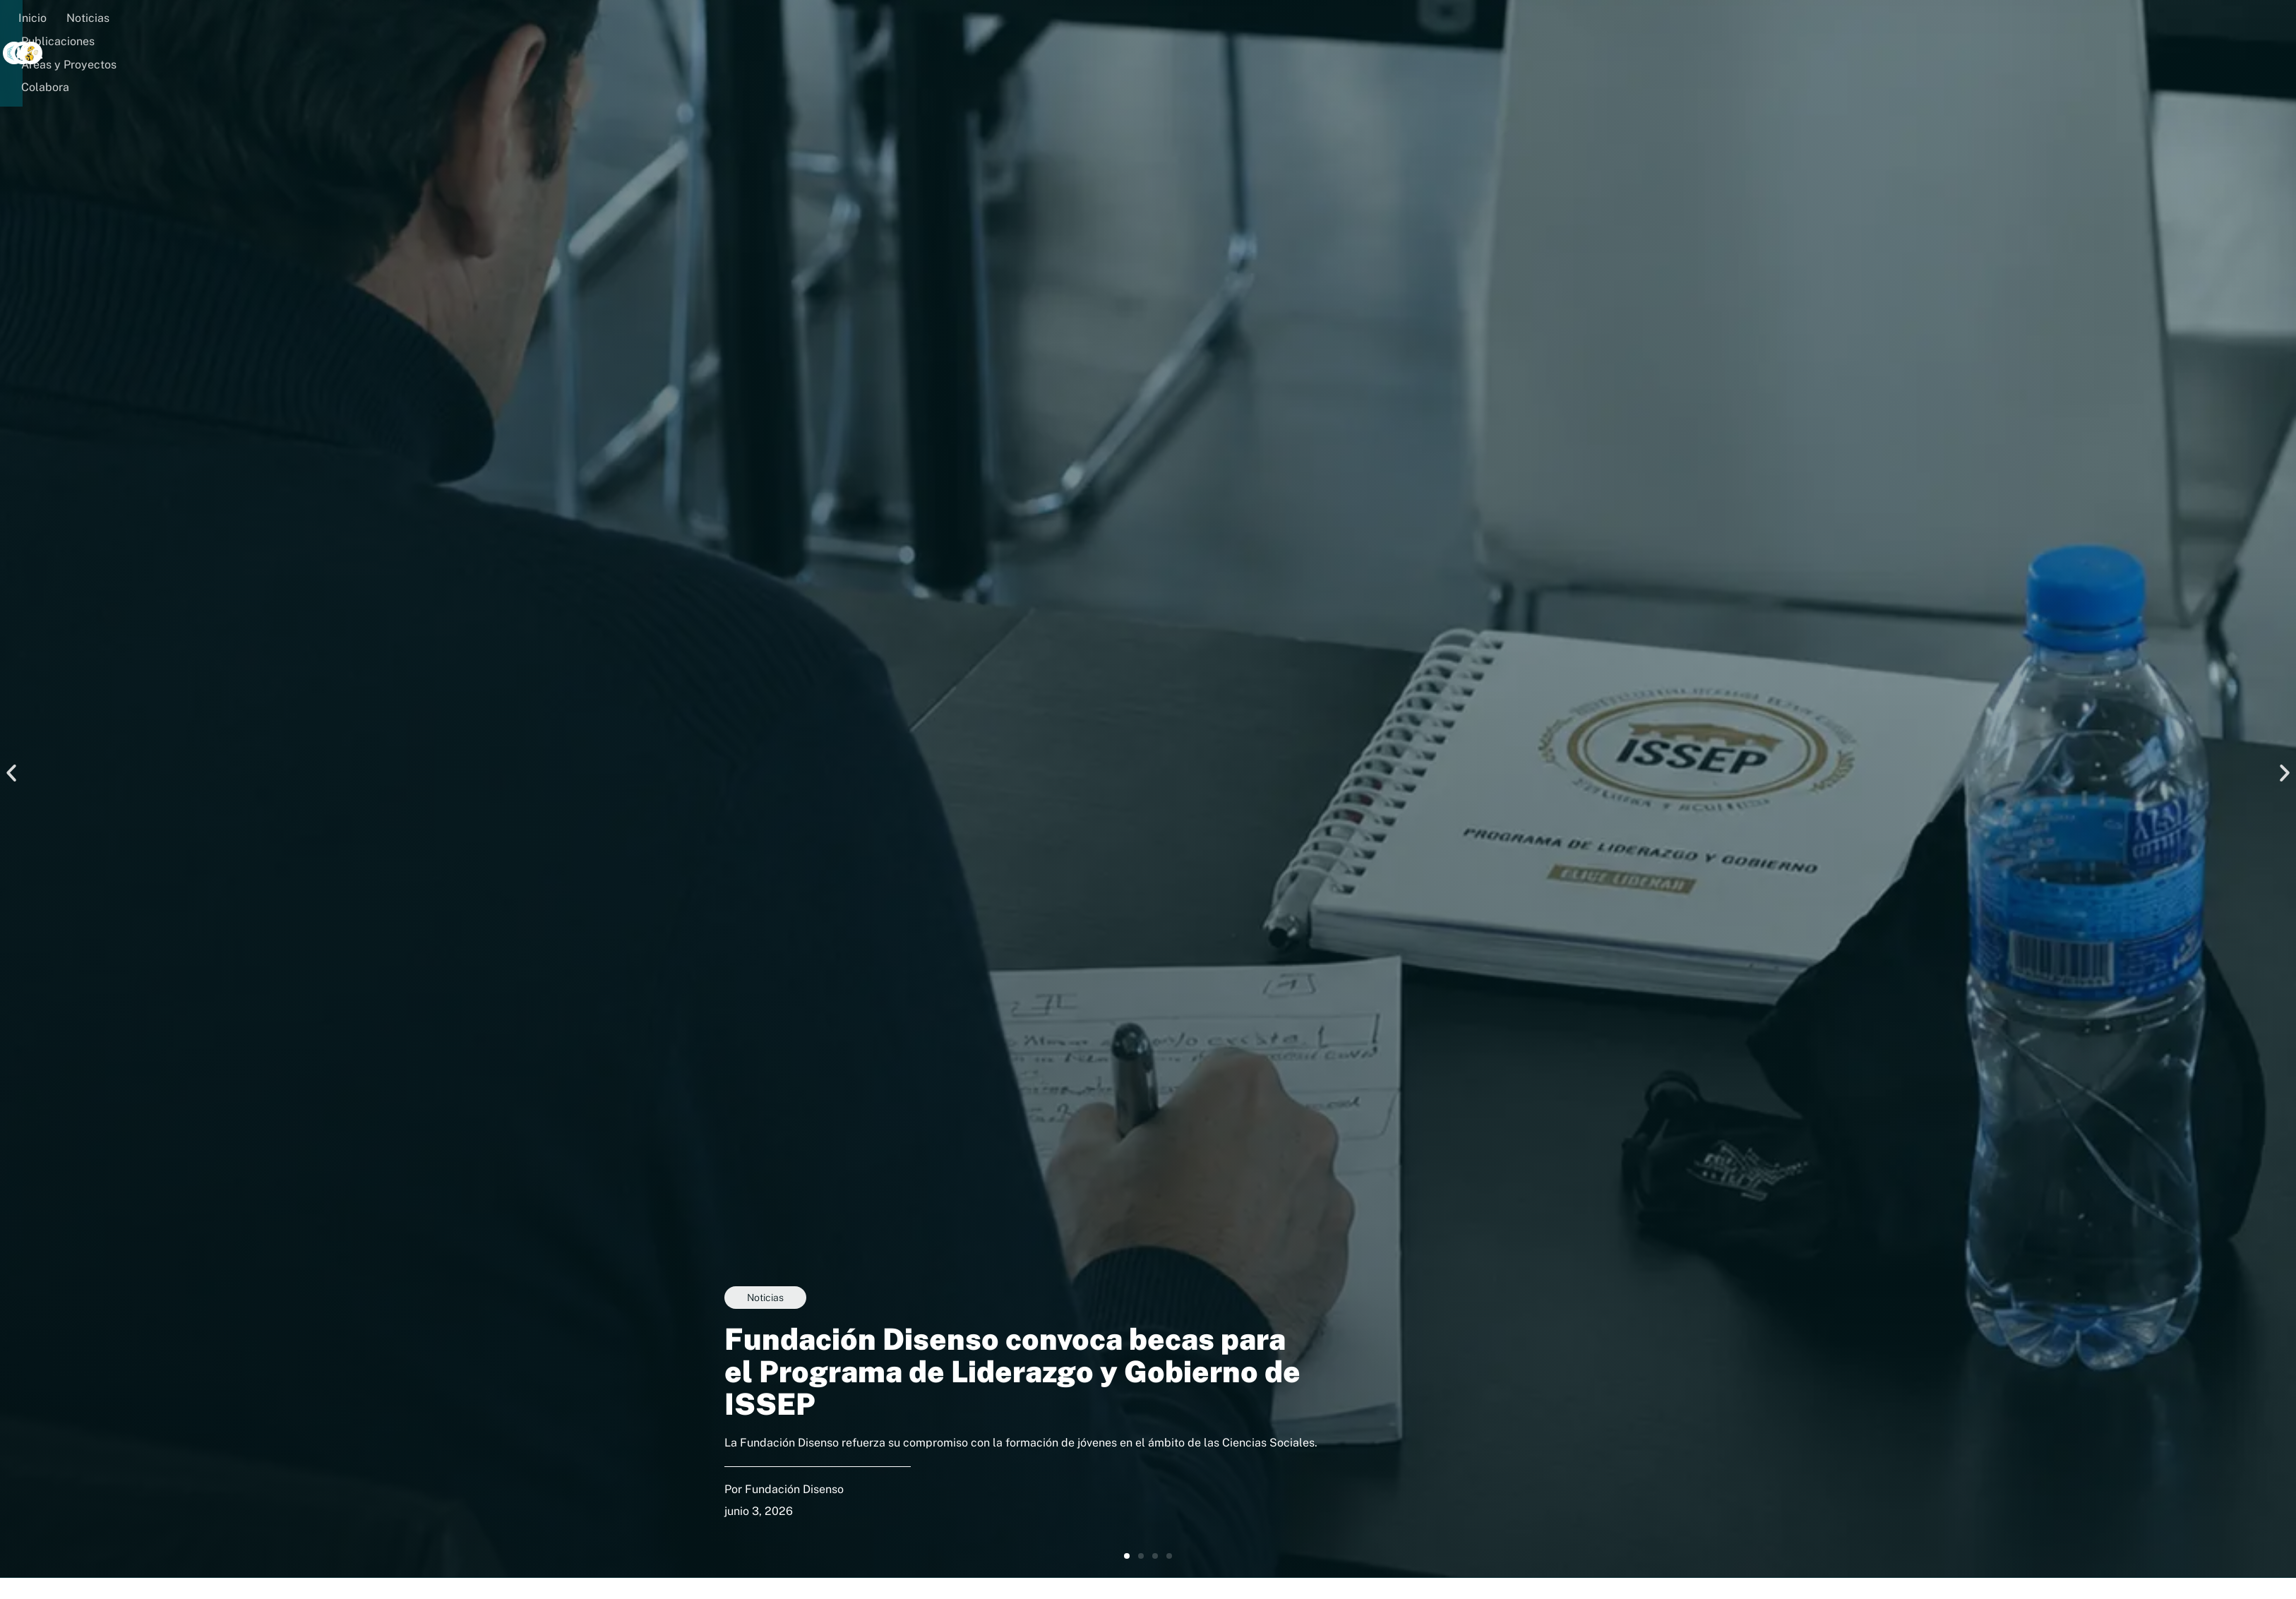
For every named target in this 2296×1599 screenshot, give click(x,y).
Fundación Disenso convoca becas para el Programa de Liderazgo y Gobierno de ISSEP (1012, 1373)
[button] (707, 19)
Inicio (279, 18)
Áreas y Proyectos (528, 19)
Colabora (623, 18)
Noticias (335, 18)
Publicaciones (416, 19)
